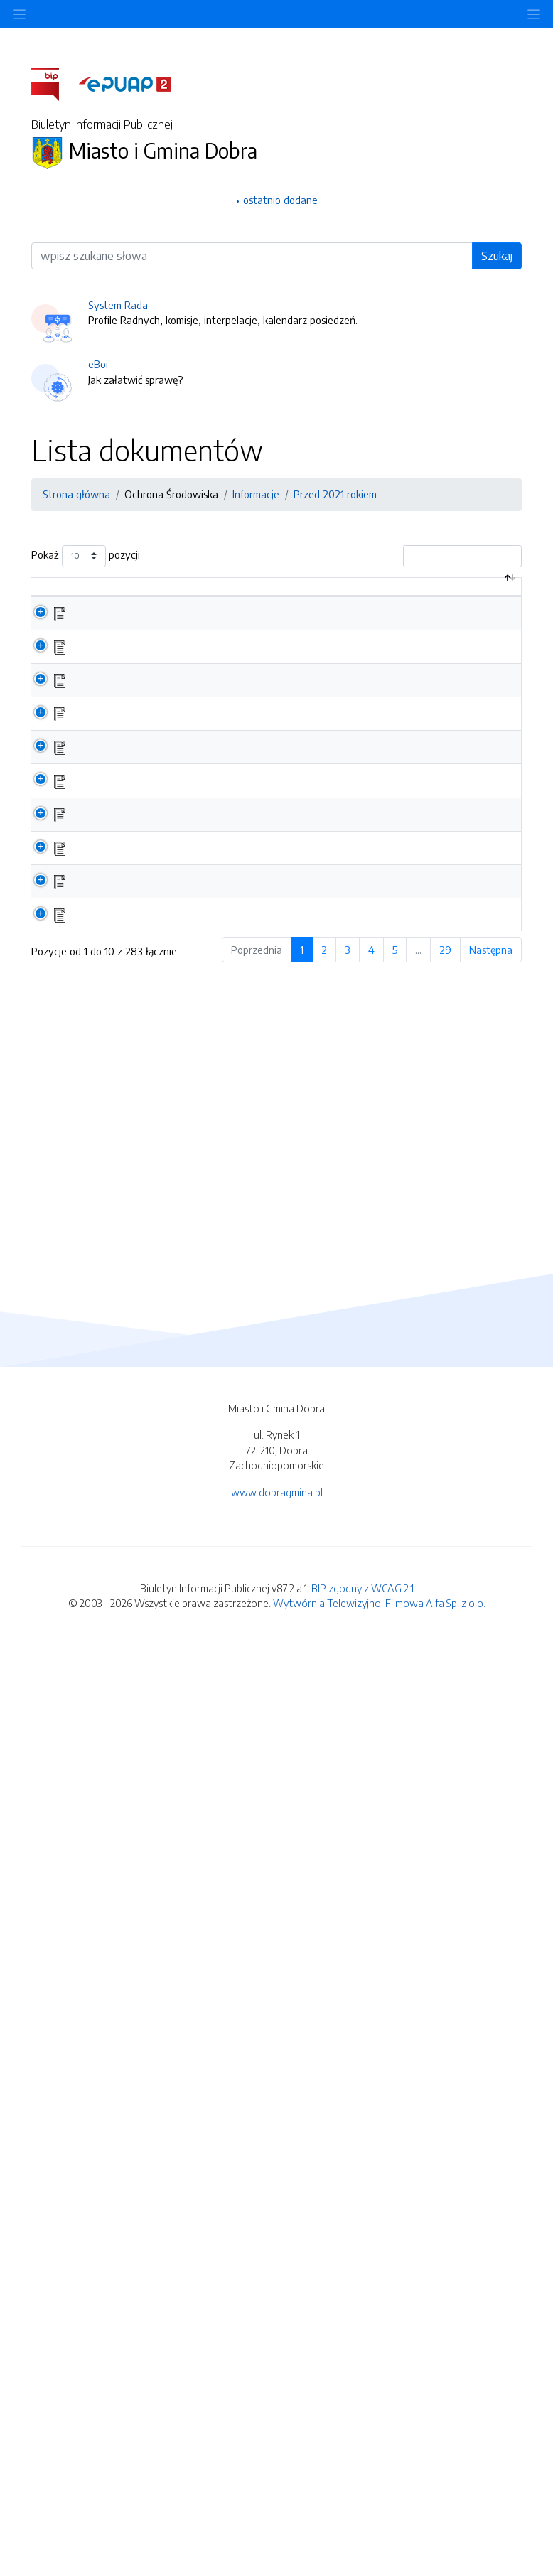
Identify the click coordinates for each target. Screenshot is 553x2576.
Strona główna (76, 494)
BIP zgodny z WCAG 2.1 (362, 2518)
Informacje (255, 494)
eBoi (98, 364)
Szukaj (496, 256)
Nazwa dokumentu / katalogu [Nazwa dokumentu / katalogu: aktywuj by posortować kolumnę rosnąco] (148, 608)
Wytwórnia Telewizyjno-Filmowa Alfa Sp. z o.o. (379, 2534)
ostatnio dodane (280, 199)
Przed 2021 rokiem (335, 494)
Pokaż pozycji (85, 556)
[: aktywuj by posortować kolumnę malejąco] (47, 602)
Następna (490, 2190)
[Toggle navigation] (534, 14)
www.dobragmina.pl (277, 2423)
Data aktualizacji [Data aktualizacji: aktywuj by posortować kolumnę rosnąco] (469, 601)
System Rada (118, 305)
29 (445, 2190)
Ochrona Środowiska (171, 494)
